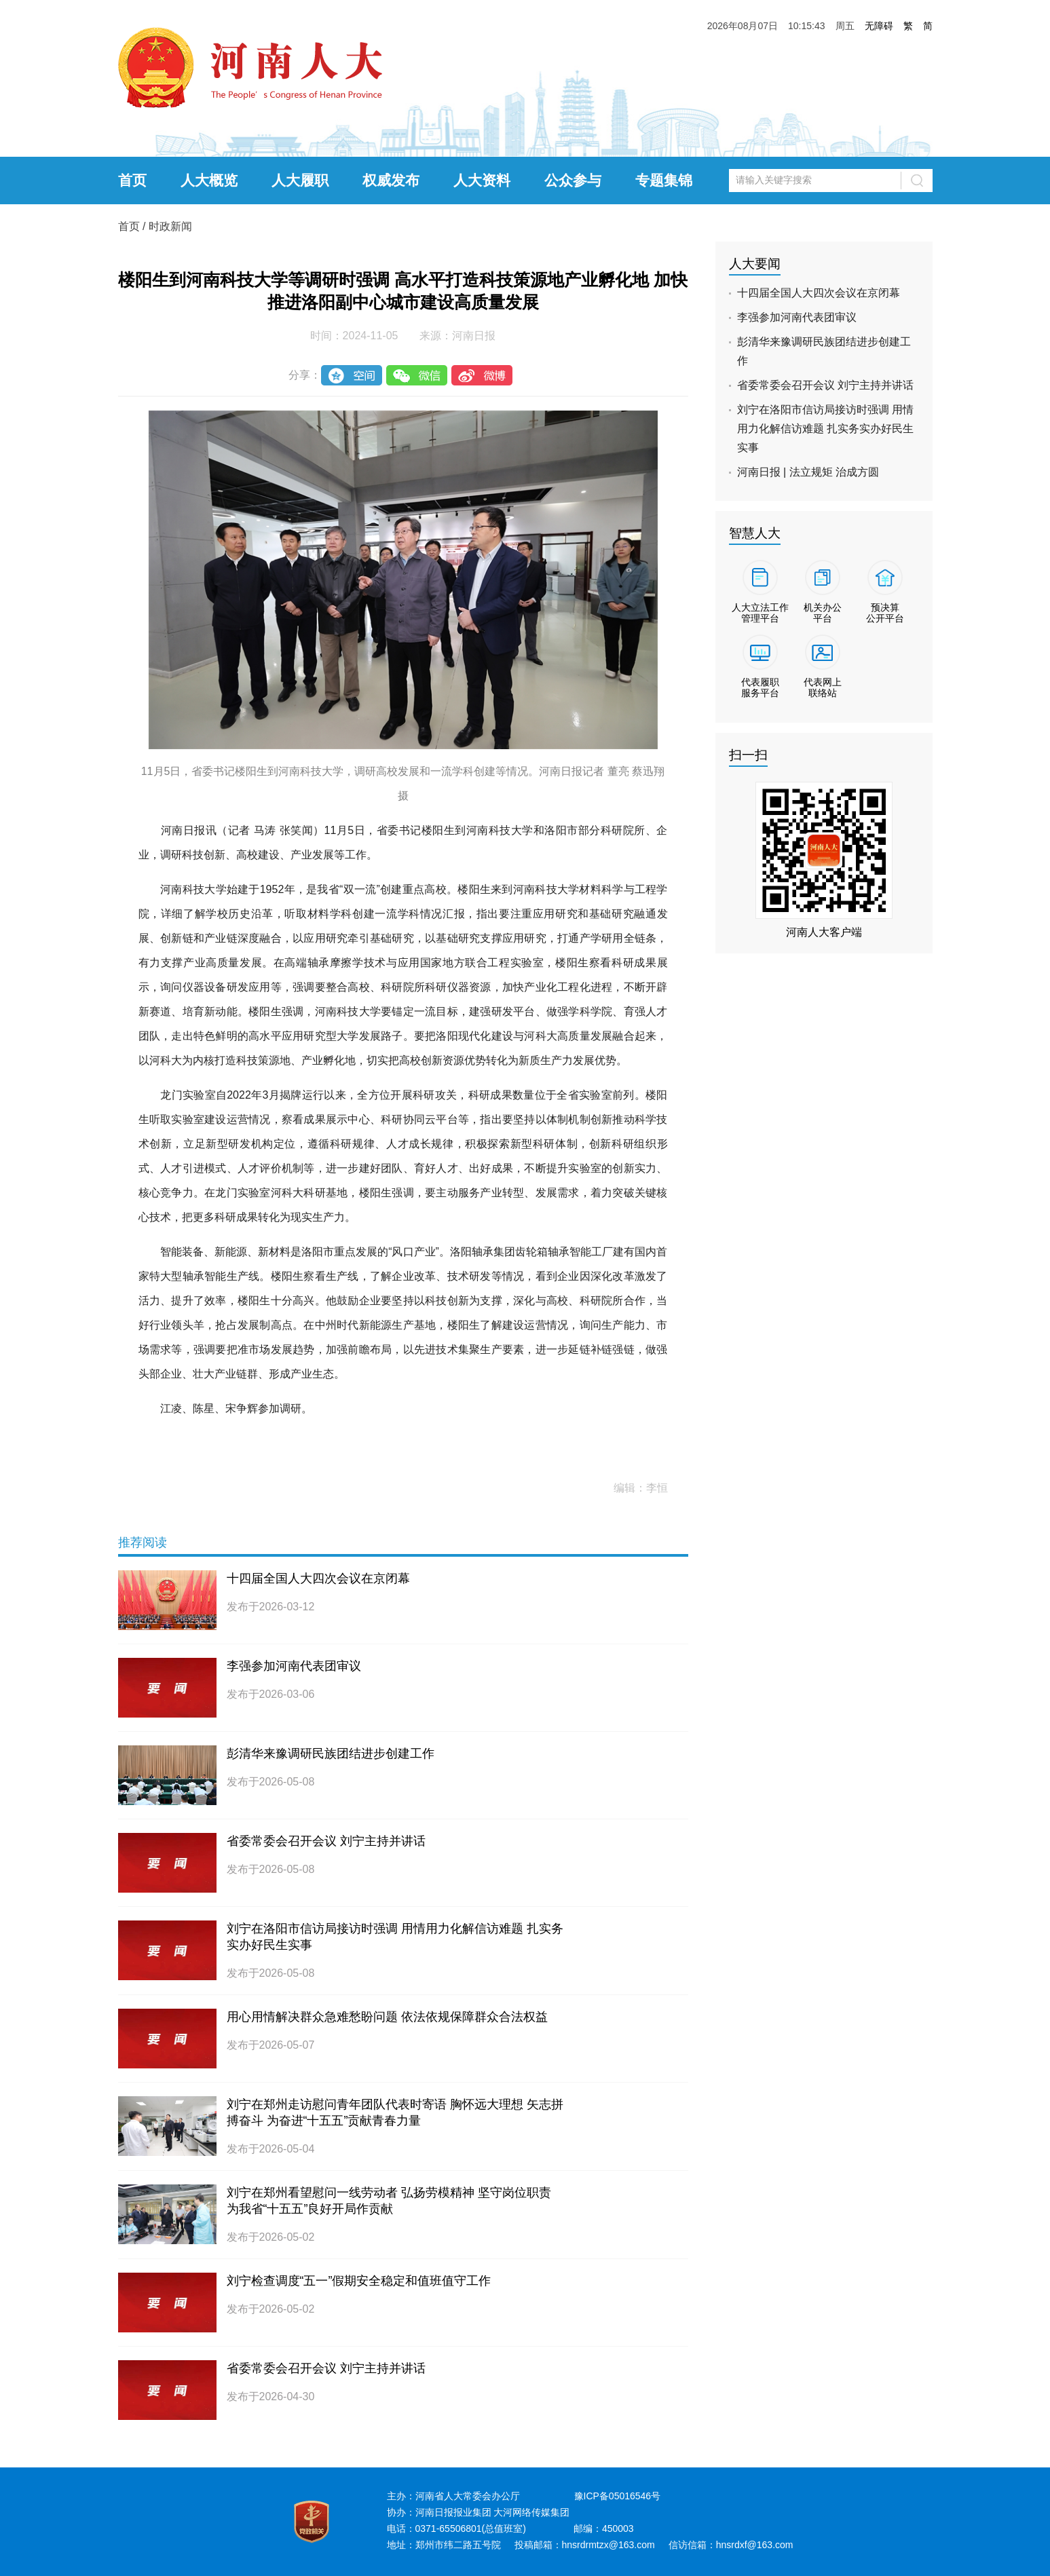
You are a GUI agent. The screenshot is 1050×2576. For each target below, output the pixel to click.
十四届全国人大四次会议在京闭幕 (318, 1578)
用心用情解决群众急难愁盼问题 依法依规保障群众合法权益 (387, 2017)
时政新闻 (170, 226)
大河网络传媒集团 (531, 2512)
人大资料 (481, 180)
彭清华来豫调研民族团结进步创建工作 (330, 1753)
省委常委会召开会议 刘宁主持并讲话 (326, 1841)
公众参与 (572, 180)
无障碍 (879, 25)
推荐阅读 (142, 1542)
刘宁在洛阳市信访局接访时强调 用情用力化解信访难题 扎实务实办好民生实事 (825, 428)
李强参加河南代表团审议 (294, 1666)
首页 (132, 180)
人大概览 (209, 180)
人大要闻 (755, 264)
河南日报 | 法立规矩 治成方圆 (808, 472)
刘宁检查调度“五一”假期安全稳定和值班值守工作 (359, 2281)
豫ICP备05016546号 (617, 2495)
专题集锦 (663, 180)
